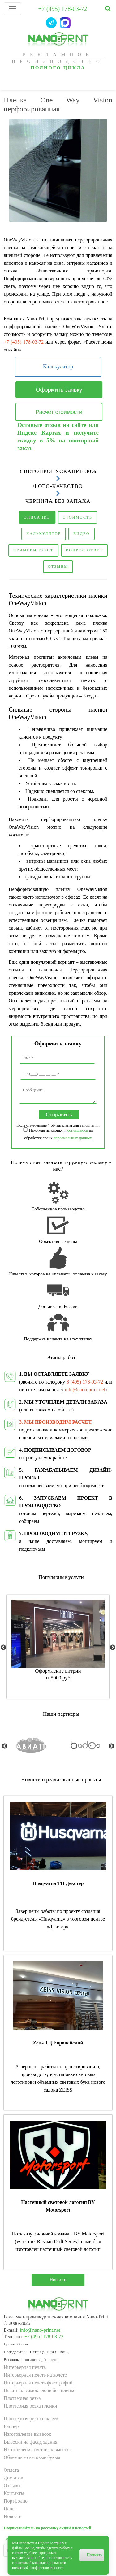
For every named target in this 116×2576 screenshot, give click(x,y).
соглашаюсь (77, 1130)
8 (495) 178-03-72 (85, 1381)
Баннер (11, 2426)
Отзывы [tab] (58, 566)
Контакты (14, 2493)
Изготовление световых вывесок (38, 2449)
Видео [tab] (81, 534)
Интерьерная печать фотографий (38, 2382)
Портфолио (16, 2501)
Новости (57, 2279)
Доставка (13, 2477)
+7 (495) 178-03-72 (62, 8)
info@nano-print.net (85, 1389)
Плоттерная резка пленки (30, 2406)
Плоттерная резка (22, 2398)
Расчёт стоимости (59, 412)
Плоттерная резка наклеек (31, 2418)
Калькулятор (58, 366)
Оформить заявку (59, 390)
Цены (9, 2508)
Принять (94, 2555)
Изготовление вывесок (27, 2434)
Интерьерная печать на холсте (35, 2375)
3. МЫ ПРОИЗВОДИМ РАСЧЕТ (55, 1422)
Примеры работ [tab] (33, 550)
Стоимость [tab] (77, 517)
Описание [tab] (37, 517)
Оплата (11, 2470)
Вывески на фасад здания (30, 2441)
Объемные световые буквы (32, 2457)
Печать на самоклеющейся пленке (39, 2390)
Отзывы (12, 2485)
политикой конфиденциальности (37, 2567)
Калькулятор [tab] (43, 534)
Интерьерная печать (25, 2367)
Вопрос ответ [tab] (84, 550)
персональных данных (73, 1138)
